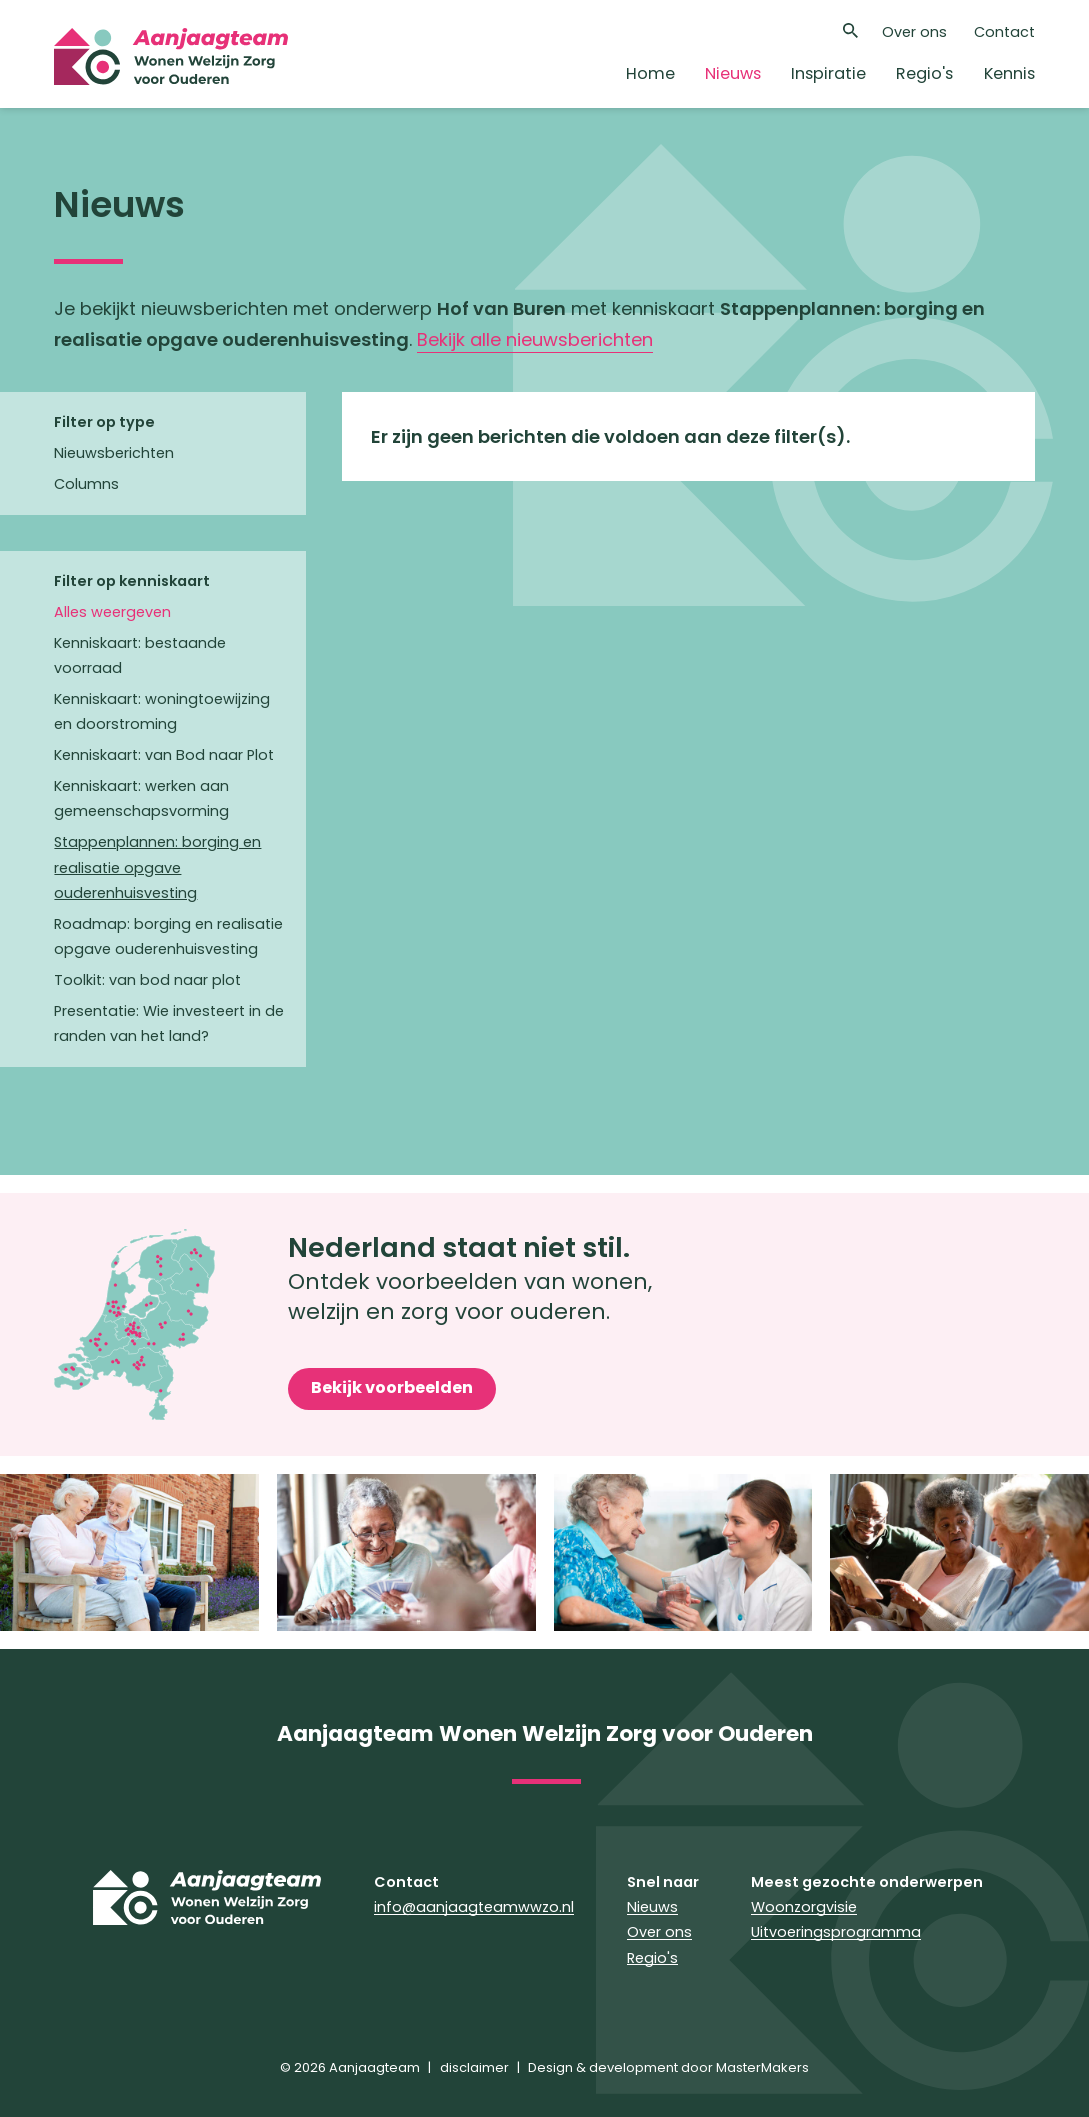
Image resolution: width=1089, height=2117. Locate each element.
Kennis (1009, 73)
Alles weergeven (112, 612)
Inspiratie (828, 73)
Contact (1004, 32)
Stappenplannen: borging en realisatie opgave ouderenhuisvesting (157, 867)
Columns (86, 484)
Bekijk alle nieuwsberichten (535, 339)
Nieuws (733, 73)
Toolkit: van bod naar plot (147, 980)
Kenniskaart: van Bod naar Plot (164, 755)
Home (650, 73)
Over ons (914, 32)
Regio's (924, 73)
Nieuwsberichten (114, 453)
